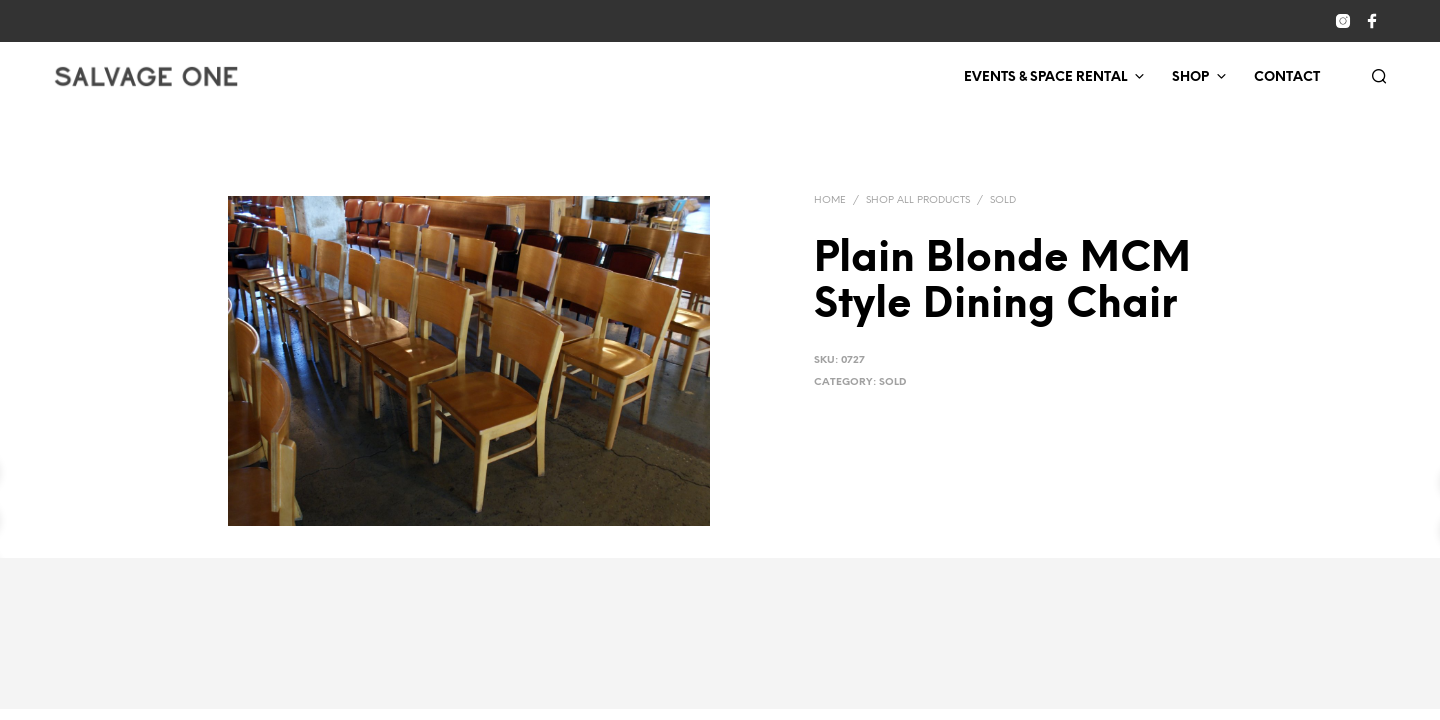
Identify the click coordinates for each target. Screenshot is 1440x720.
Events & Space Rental (1045, 77)
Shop (1190, 77)
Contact (1287, 77)
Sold (1003, 200)
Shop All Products (918, 200)
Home (830, 200)
